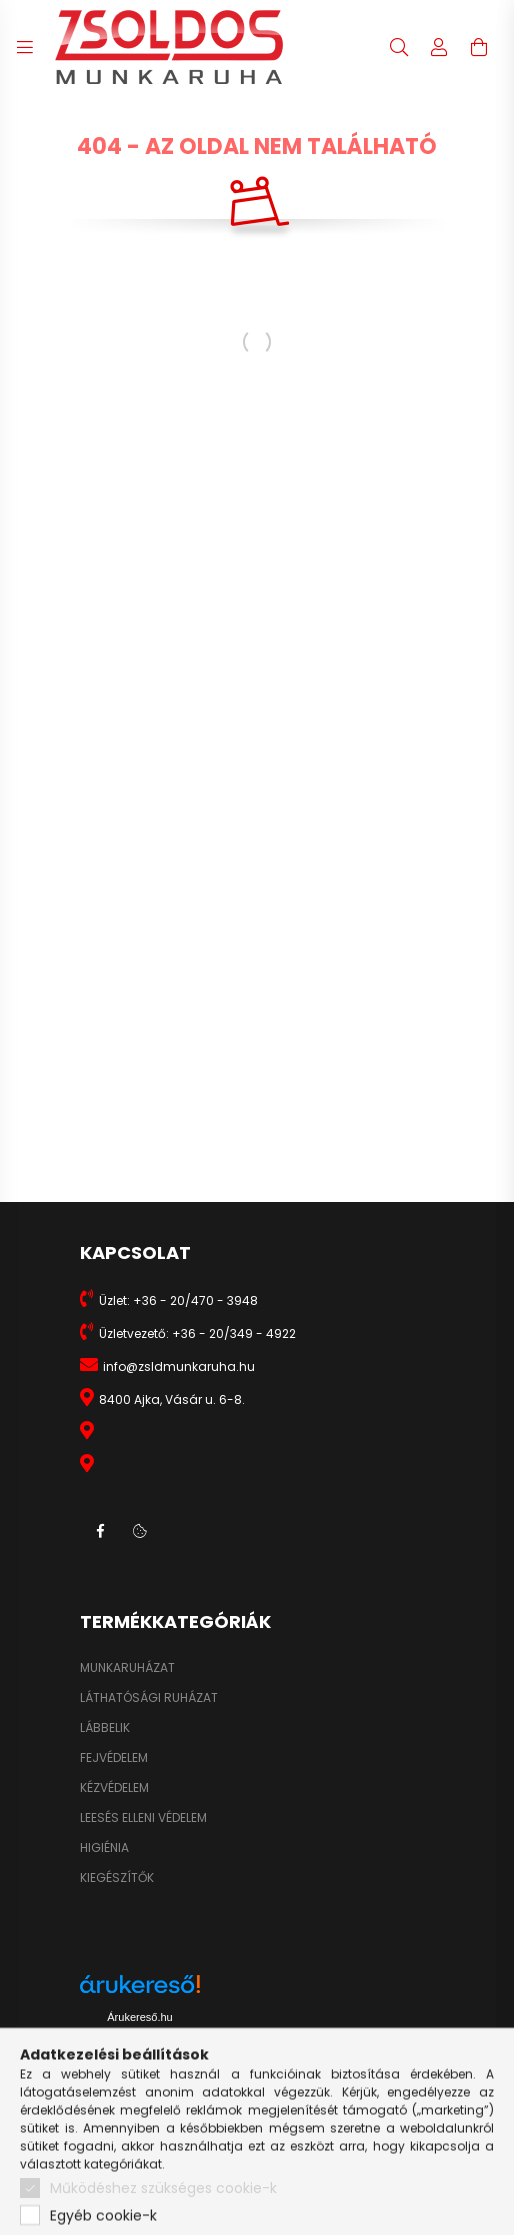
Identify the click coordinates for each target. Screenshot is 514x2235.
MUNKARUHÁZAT (127, 1668)
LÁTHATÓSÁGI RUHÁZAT (149, 1698)
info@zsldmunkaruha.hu (179, 1366)
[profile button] (439, 47)
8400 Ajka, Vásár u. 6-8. (172, 1399)
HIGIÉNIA (104, 1848)
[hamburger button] (25, 47)
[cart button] (479, 47)
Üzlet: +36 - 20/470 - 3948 (178, 1300)
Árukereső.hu (139, 2017)
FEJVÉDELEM (114, 1758)
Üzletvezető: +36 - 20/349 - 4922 (197, 1333)
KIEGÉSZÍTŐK (117, 1878)
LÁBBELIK (105, 1728)
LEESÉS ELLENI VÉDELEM (143, 1818)
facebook (100, 1531)
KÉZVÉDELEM (114, 1788)
